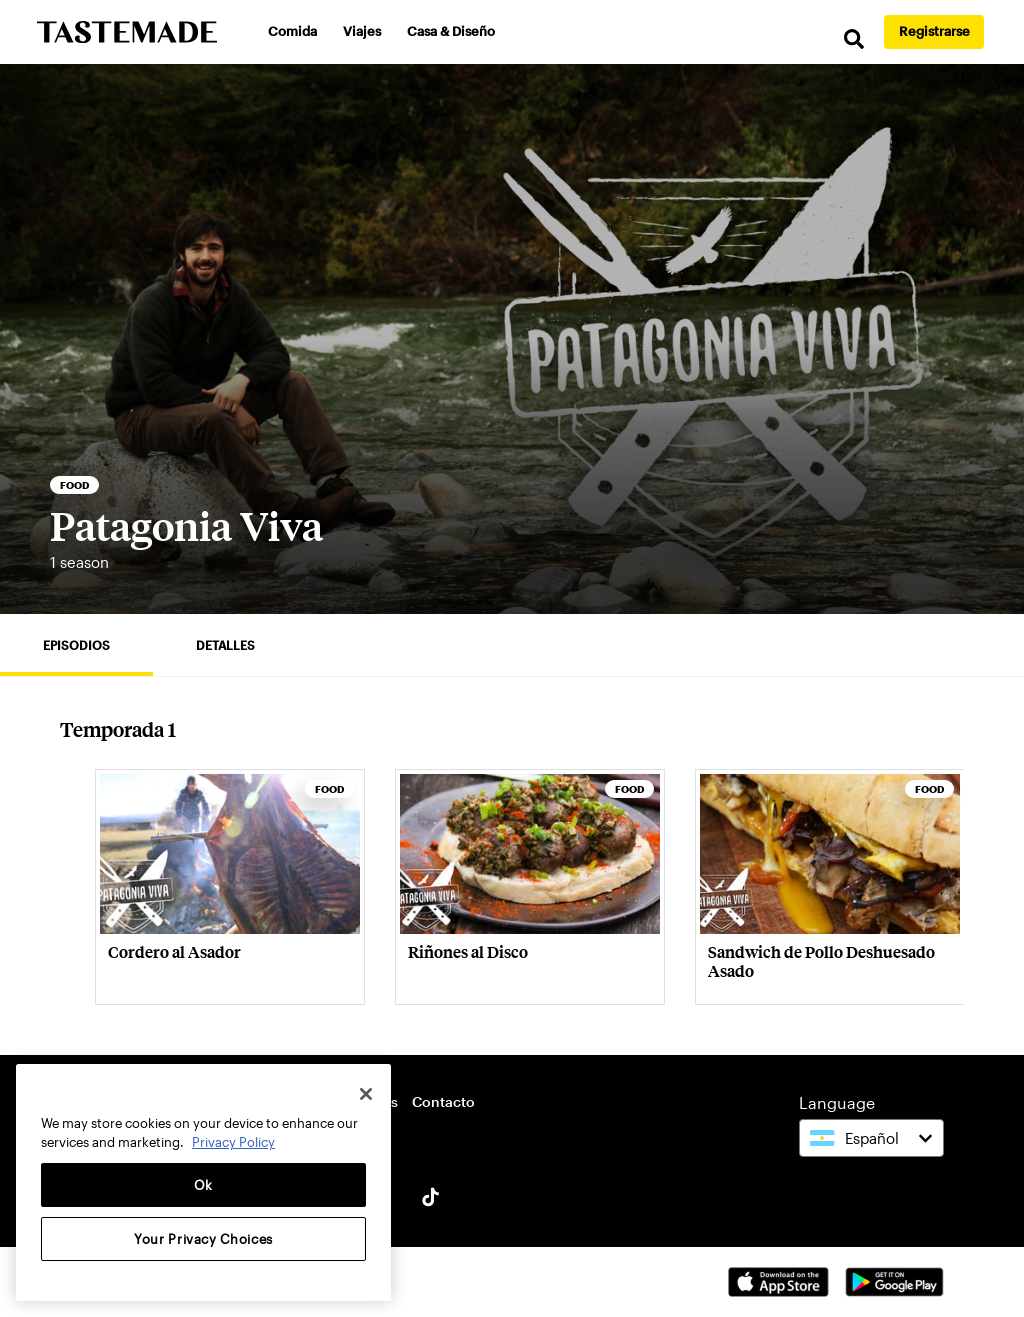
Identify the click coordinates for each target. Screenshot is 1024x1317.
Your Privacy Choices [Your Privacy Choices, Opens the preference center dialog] (203, 1239)
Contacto (443, 1101)
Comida (292, 31)
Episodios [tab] (76, 645)
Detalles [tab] (225, 645)
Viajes (362, 31)
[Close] (366, 1094)
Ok (203, 1185)
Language (837, 1102)
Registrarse (934, 31)
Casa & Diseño (451, 31)
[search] (854, 39)
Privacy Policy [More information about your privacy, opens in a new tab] (233, 1142)
